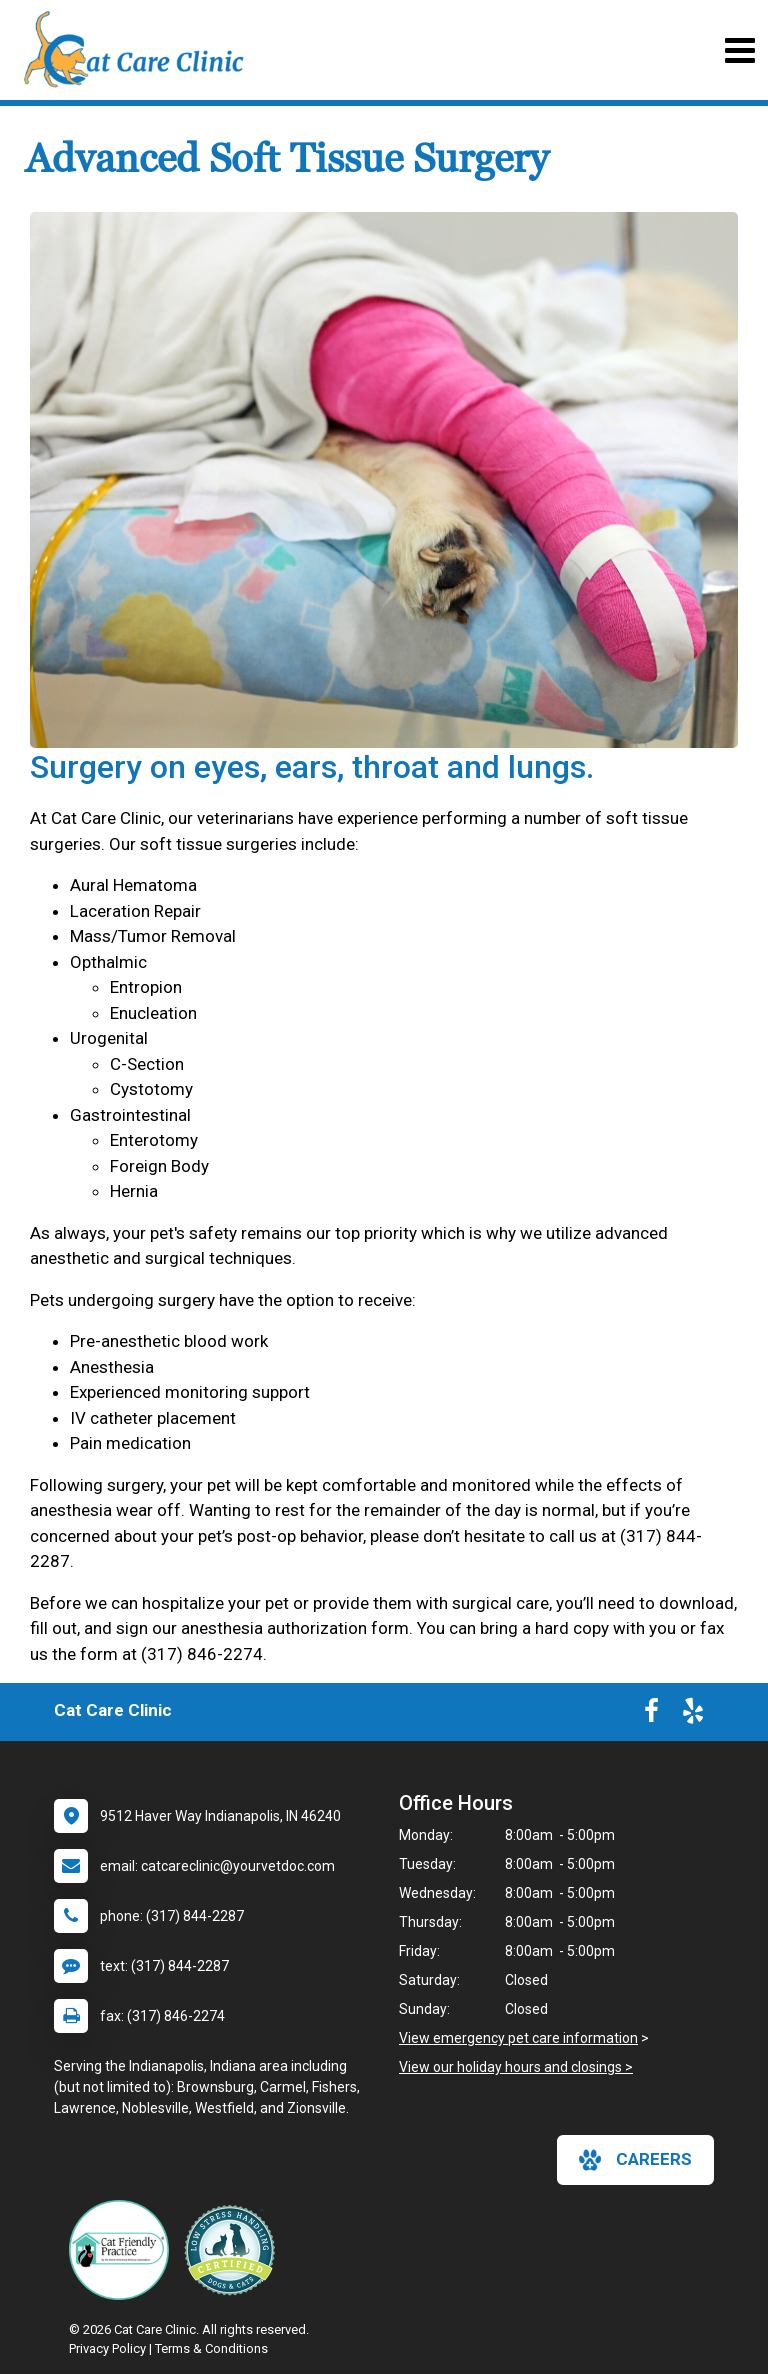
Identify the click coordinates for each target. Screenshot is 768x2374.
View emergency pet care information (518, 2038)
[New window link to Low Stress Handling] (234, 2250)
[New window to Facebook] (651, 1715)
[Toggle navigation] (739, 50)
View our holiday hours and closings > (516, 2067)
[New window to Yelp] (693, 1715)
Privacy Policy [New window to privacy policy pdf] (107, 2348)
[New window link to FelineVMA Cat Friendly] (124, 2250)
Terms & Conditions (211, 2348)
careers (635, 2160)
